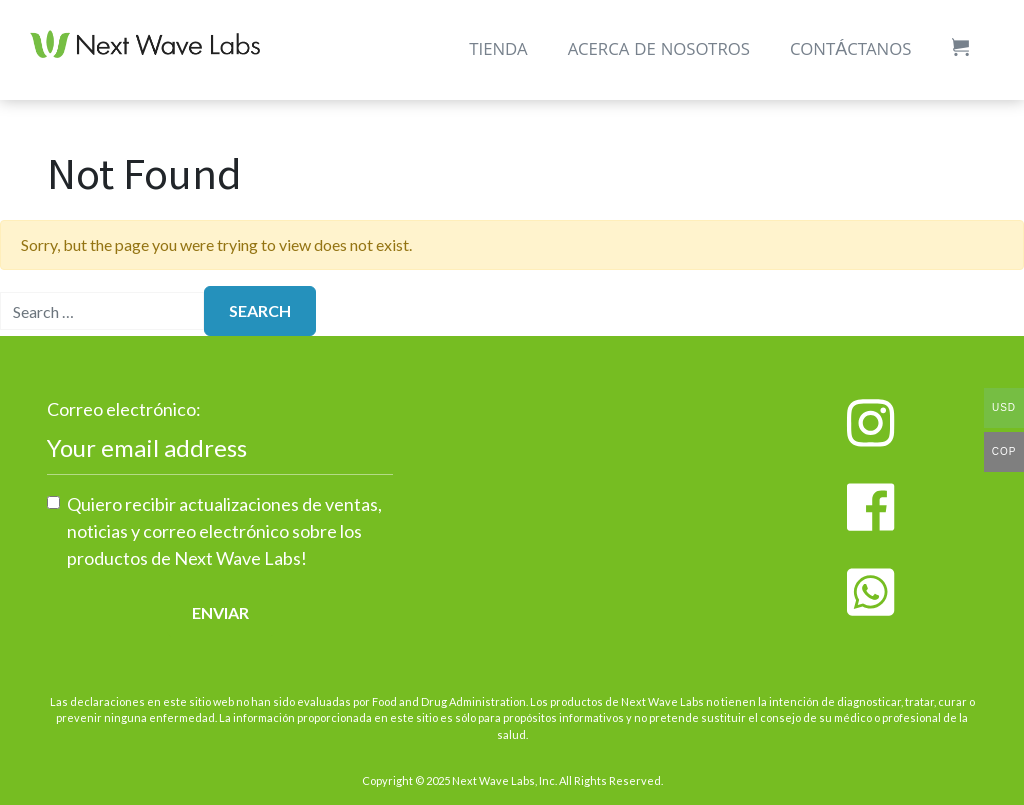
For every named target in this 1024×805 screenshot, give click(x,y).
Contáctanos (850, 51)
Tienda (498, 51)
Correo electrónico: (124, 409)
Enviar (220, 612)
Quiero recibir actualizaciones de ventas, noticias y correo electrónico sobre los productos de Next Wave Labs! (224, 531)
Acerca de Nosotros (659, 51)
